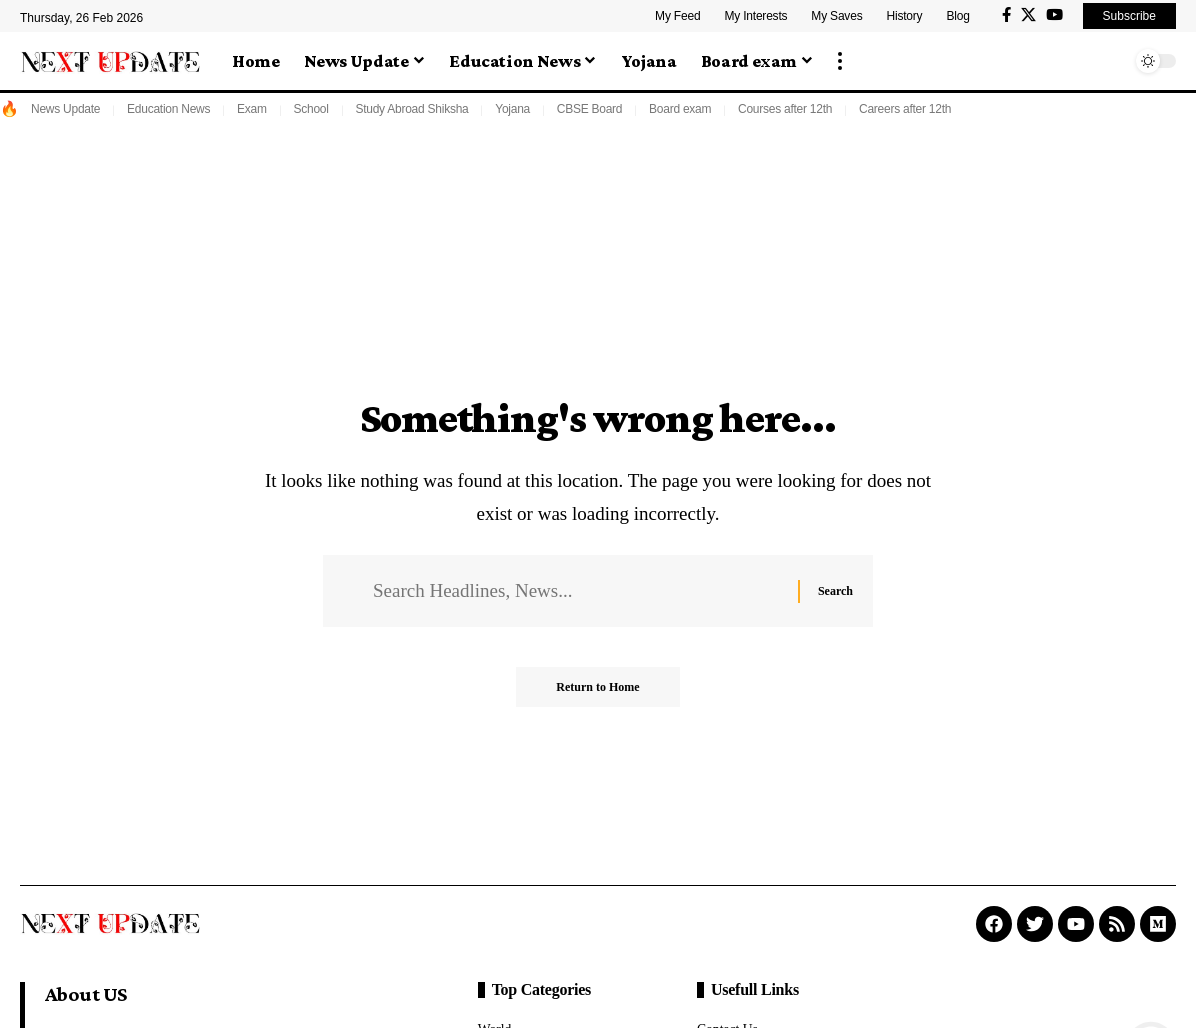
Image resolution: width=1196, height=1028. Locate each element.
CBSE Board (590, 109)
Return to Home (597, 687)
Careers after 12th (905, 109)
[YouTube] (1054, 15)
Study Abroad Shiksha (411, 109)
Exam (252, 109)
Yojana (512, 109)
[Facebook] (1006, 15)
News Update (65, 109)
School (310, 109)
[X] (1028, 15)
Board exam (680, 109)
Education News (168, 109)
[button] (840, 61)
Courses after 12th (785, 109)
